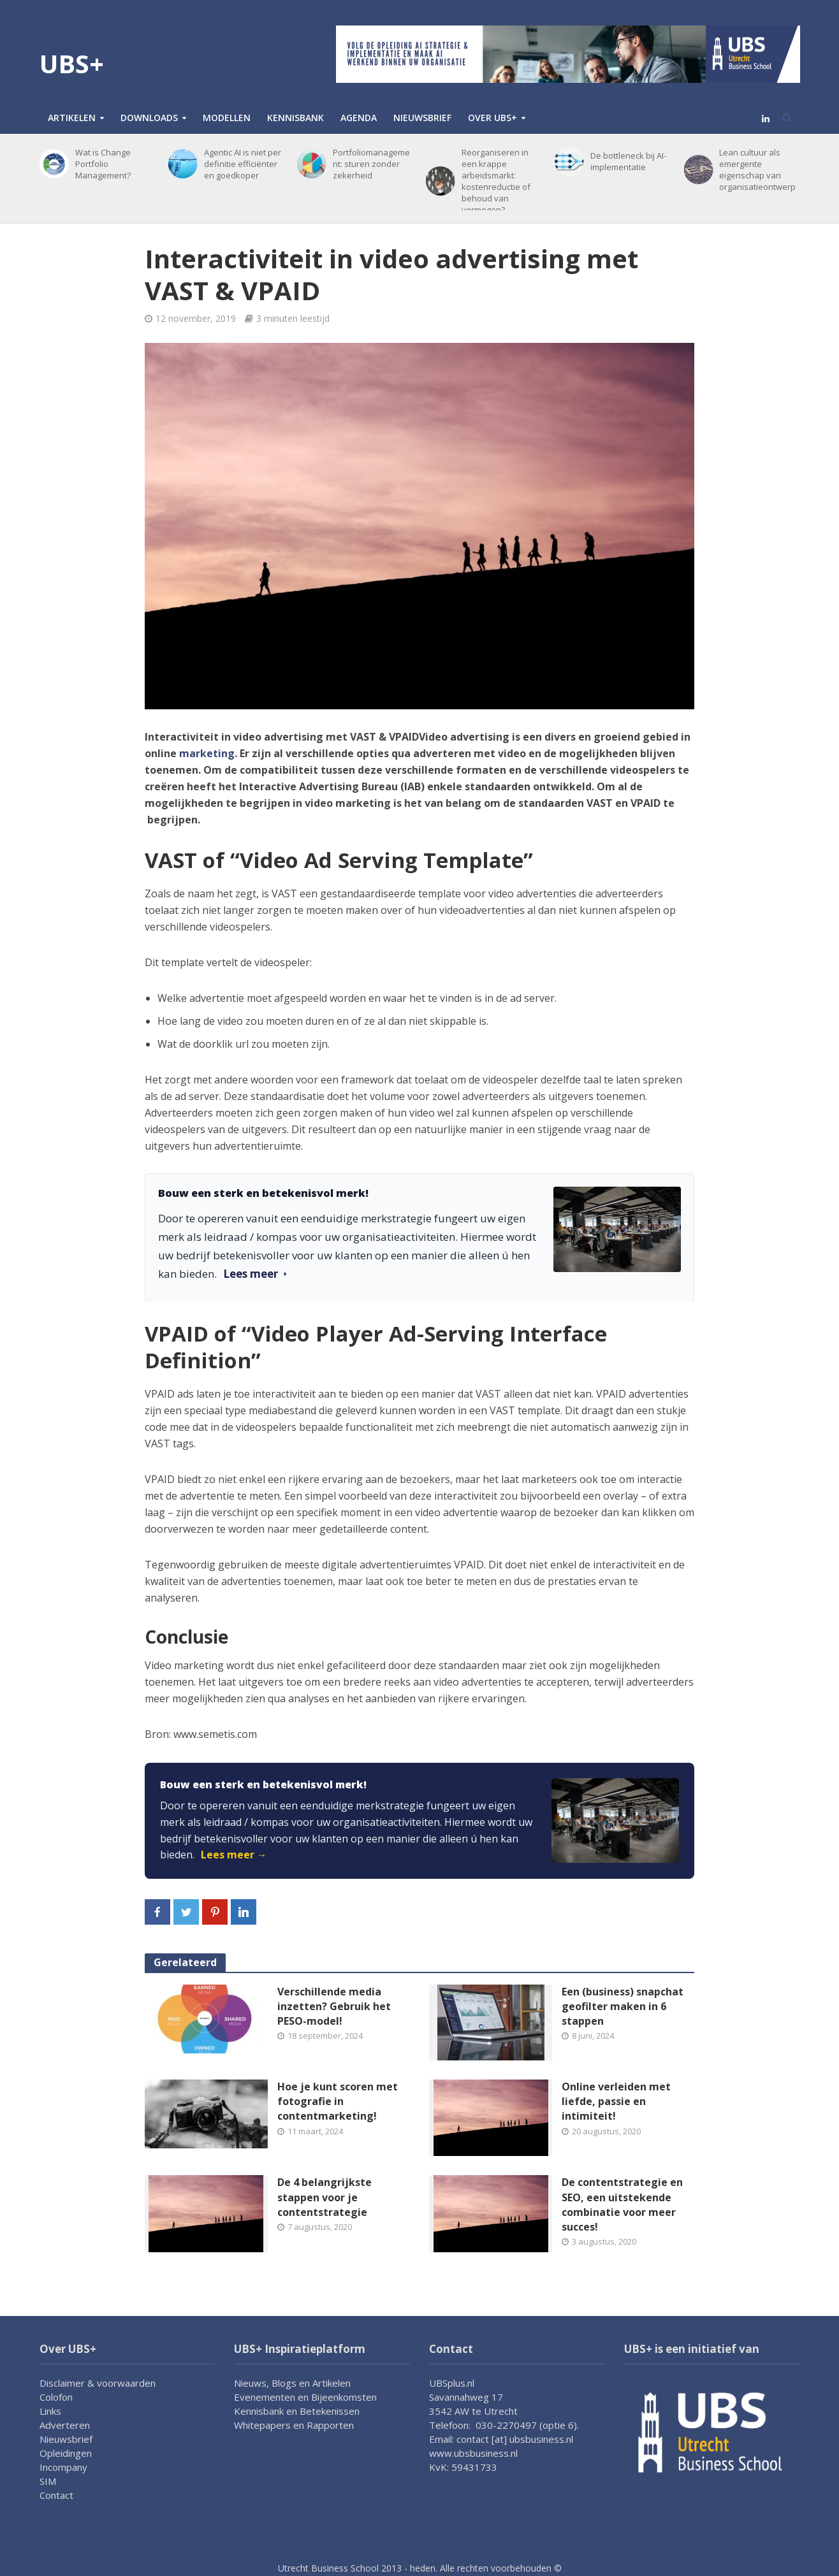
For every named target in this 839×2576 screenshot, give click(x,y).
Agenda (358, 118)
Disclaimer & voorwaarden (98, 2383)
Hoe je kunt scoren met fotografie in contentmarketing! (337, 2101)
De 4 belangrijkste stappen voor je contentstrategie (324, 2196)
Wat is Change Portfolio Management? (103, 164)
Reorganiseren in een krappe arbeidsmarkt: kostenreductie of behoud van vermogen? (496, 181)
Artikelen (72, 118)
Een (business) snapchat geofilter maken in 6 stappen (622, 2006)
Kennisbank (295, 118)
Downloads (149, 118)
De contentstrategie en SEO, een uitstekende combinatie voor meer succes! (622, 2204)
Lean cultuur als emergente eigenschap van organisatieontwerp (757, 169)
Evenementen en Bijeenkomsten (305, 2397)
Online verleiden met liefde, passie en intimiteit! (616, 2101)
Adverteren (65, 2425)
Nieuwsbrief (422, 118)
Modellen (227, 118)
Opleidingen (66, 2453)
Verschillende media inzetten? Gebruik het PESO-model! (334, 2006)
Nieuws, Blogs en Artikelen (292, 2383)
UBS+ (72, 63)
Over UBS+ (492, 118)
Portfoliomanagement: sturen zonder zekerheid (371, 164)
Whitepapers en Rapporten (294, 2425)
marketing (207, 753)
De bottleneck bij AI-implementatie (628, 161)
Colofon (56, 2397)
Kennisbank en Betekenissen (297, 2411)
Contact (56, 2495)
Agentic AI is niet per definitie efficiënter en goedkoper (242, 164)
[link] (420, 1821)
